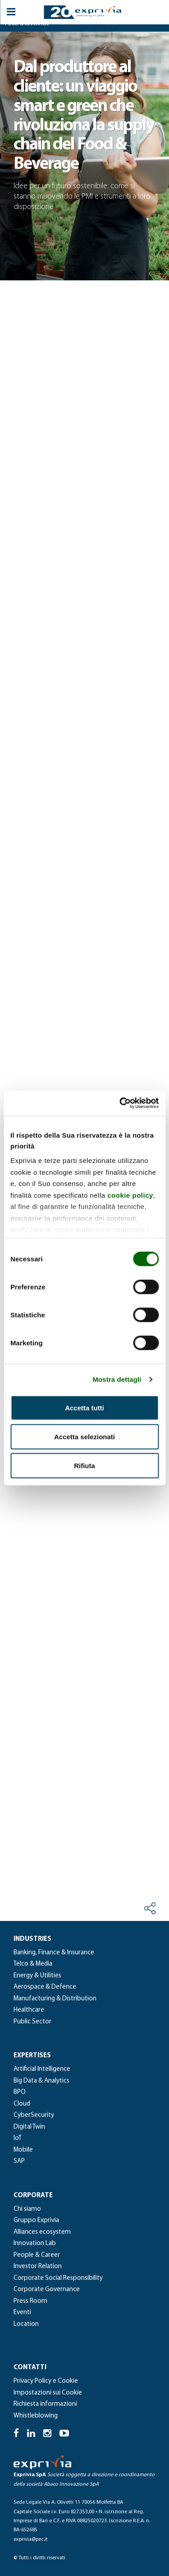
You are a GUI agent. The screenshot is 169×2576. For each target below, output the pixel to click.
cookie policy (130, 1195)
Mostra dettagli (116, 1379)
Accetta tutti (84, 1407)
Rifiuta (84, 1465)
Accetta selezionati (84, 1436)
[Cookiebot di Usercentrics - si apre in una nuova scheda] (120, 1103)
